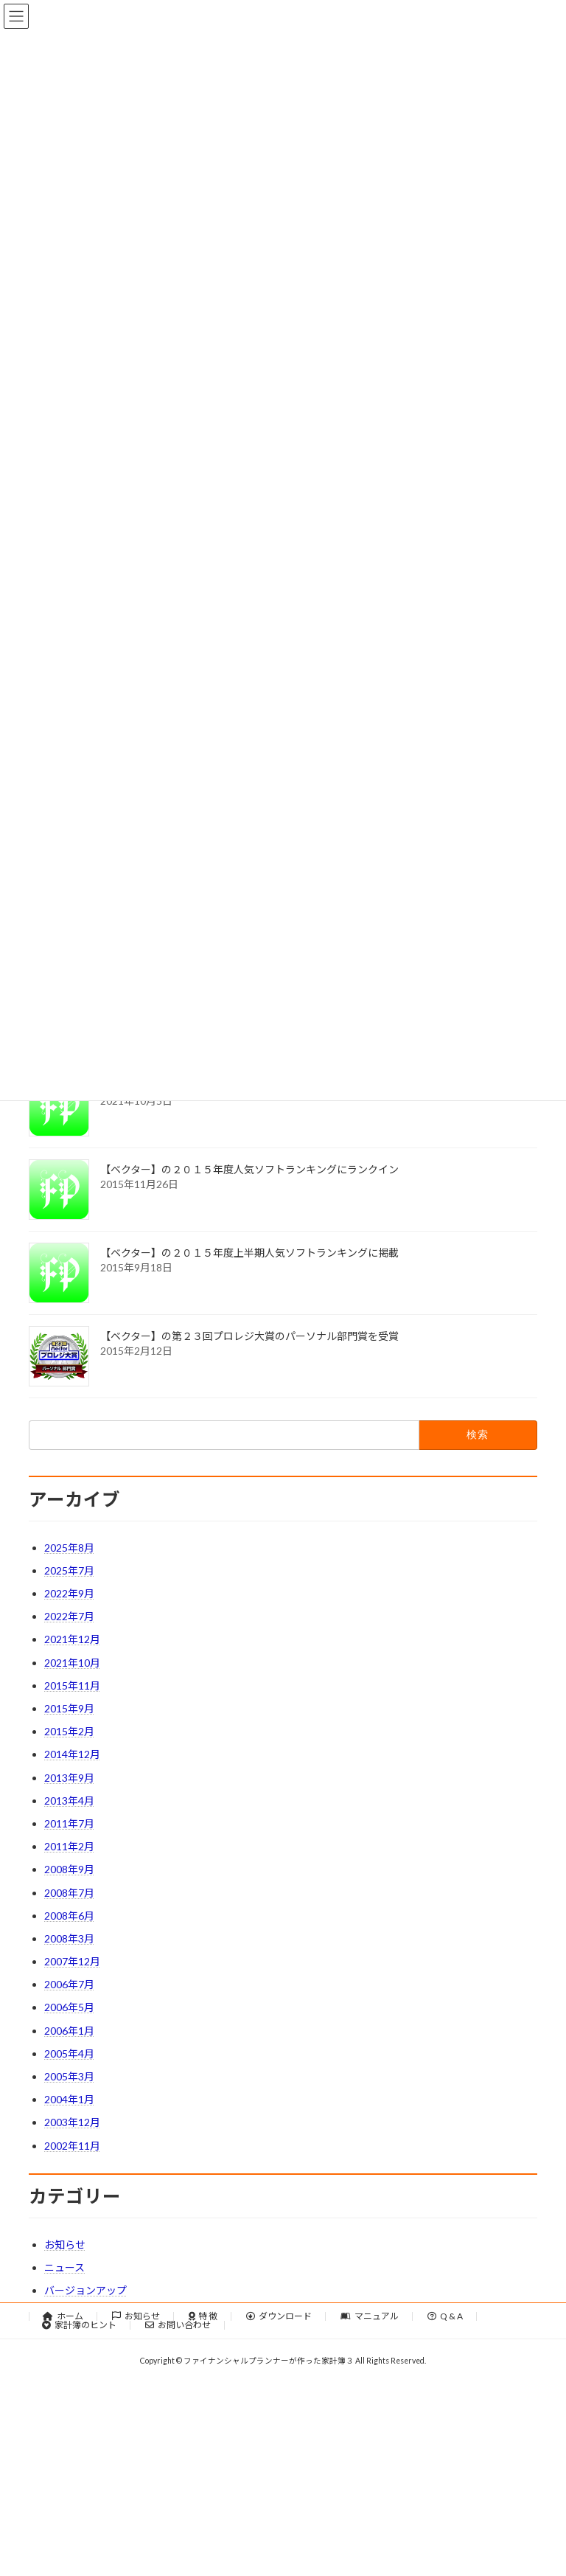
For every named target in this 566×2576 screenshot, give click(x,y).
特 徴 (203, 2316)
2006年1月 (69, 2030)
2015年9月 (69, 1708)
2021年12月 (72, 1639)
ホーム (63, 2316)
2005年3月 (69, 2076)
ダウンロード (279, 2316)
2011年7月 (69, 1823)
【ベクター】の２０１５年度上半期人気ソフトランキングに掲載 (249, 1252)
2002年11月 (72, 2145)
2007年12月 (72, 1961)
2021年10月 (72, 1662)
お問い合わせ (178, 2324)
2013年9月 (69, 1777)
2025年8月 (69, 1547)
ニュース (64, 2267)
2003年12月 (72, 2122)
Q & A (445, 2316)
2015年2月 (69, 1731)
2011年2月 (69, 1846)
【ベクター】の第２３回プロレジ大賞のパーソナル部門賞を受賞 (249, 1336)
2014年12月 (72, 1754)
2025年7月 (69, 1570)
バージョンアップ (85, 2290)
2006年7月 (69, 1984)
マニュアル (369, 2316)
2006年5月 (69, 2007)
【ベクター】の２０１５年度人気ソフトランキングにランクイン (249, 1169)
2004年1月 (69, 2099)
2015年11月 (72, 1685)
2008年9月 (69, 1869)
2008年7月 (69, 1892)
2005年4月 (69, 2053)
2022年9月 (69, 1593)
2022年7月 (69, 1616)
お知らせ (64, 2244)
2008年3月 (69, 1938)
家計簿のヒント (79, 2324)
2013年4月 (69, 1800)
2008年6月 (69, 1915)
